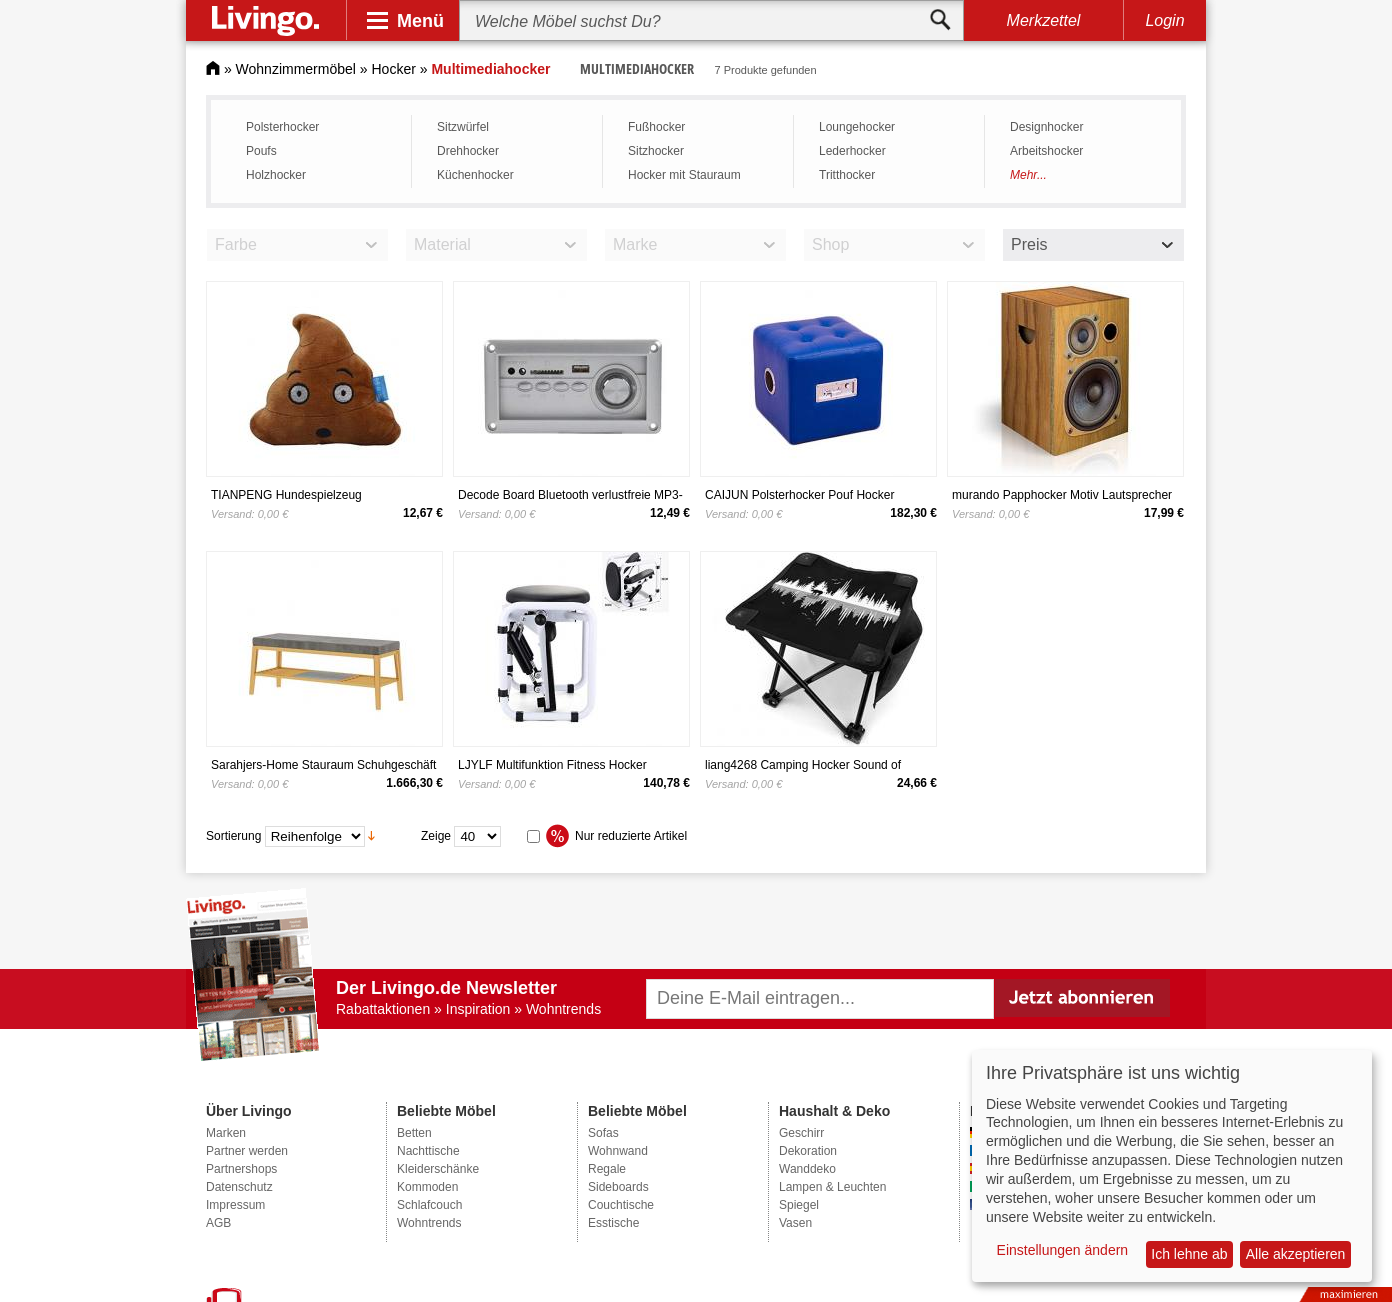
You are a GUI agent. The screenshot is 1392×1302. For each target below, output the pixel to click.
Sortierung (233, 835)
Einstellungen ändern (1063, 1250)
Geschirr (801, 1133)
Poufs (261, 151)
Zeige (436, 835)
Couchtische (621, 1205)
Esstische (613, 1223)
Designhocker (1046, 127)
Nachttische (428, 1151)
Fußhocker (656, 127)
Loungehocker (857, 127)
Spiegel (799, 1205)
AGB (218, 1223)
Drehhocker (468, 151)
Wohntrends (429, 1223)
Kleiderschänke (438, 1169)
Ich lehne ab (1189, 1254)
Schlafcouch (429, 1205)
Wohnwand (618, 1151)
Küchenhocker (475, 175)
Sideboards (618, 1187)
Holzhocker (276, 175)
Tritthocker (847, 175)
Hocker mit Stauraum (684, 175)
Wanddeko (807, 1169)
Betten (414, 1133)
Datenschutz (239, 1187)
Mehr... (1028, 175)
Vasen (795, 1223)
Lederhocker (852, 151)
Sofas (603, 1133)
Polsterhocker (282, 127)
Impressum (235, 1205)
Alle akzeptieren (1296, 1254)
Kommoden (427, 1187)
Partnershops (241, 1169)
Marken (226, 1133)
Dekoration (808, 1151)
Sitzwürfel (463, 127)
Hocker (394, 69)
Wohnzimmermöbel (296, 69)
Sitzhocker (656, 151)
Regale (607, 1169)
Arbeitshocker (1046, 151)
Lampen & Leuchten (832, 1187)
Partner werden (247, 1151)
